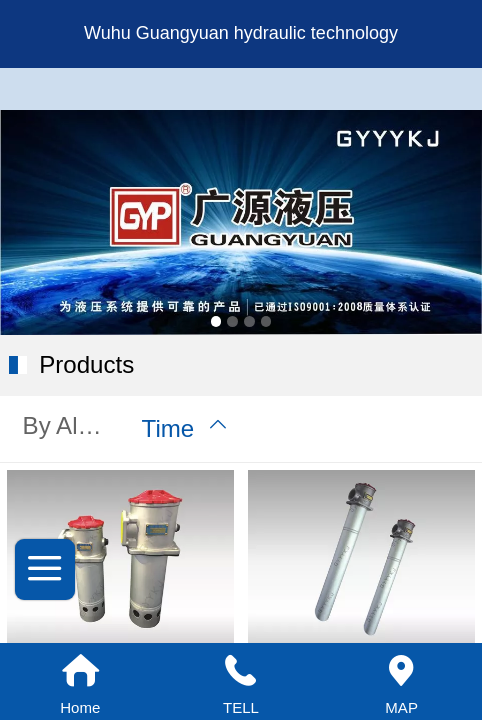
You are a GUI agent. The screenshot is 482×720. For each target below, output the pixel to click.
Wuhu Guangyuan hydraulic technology (241, 33)
